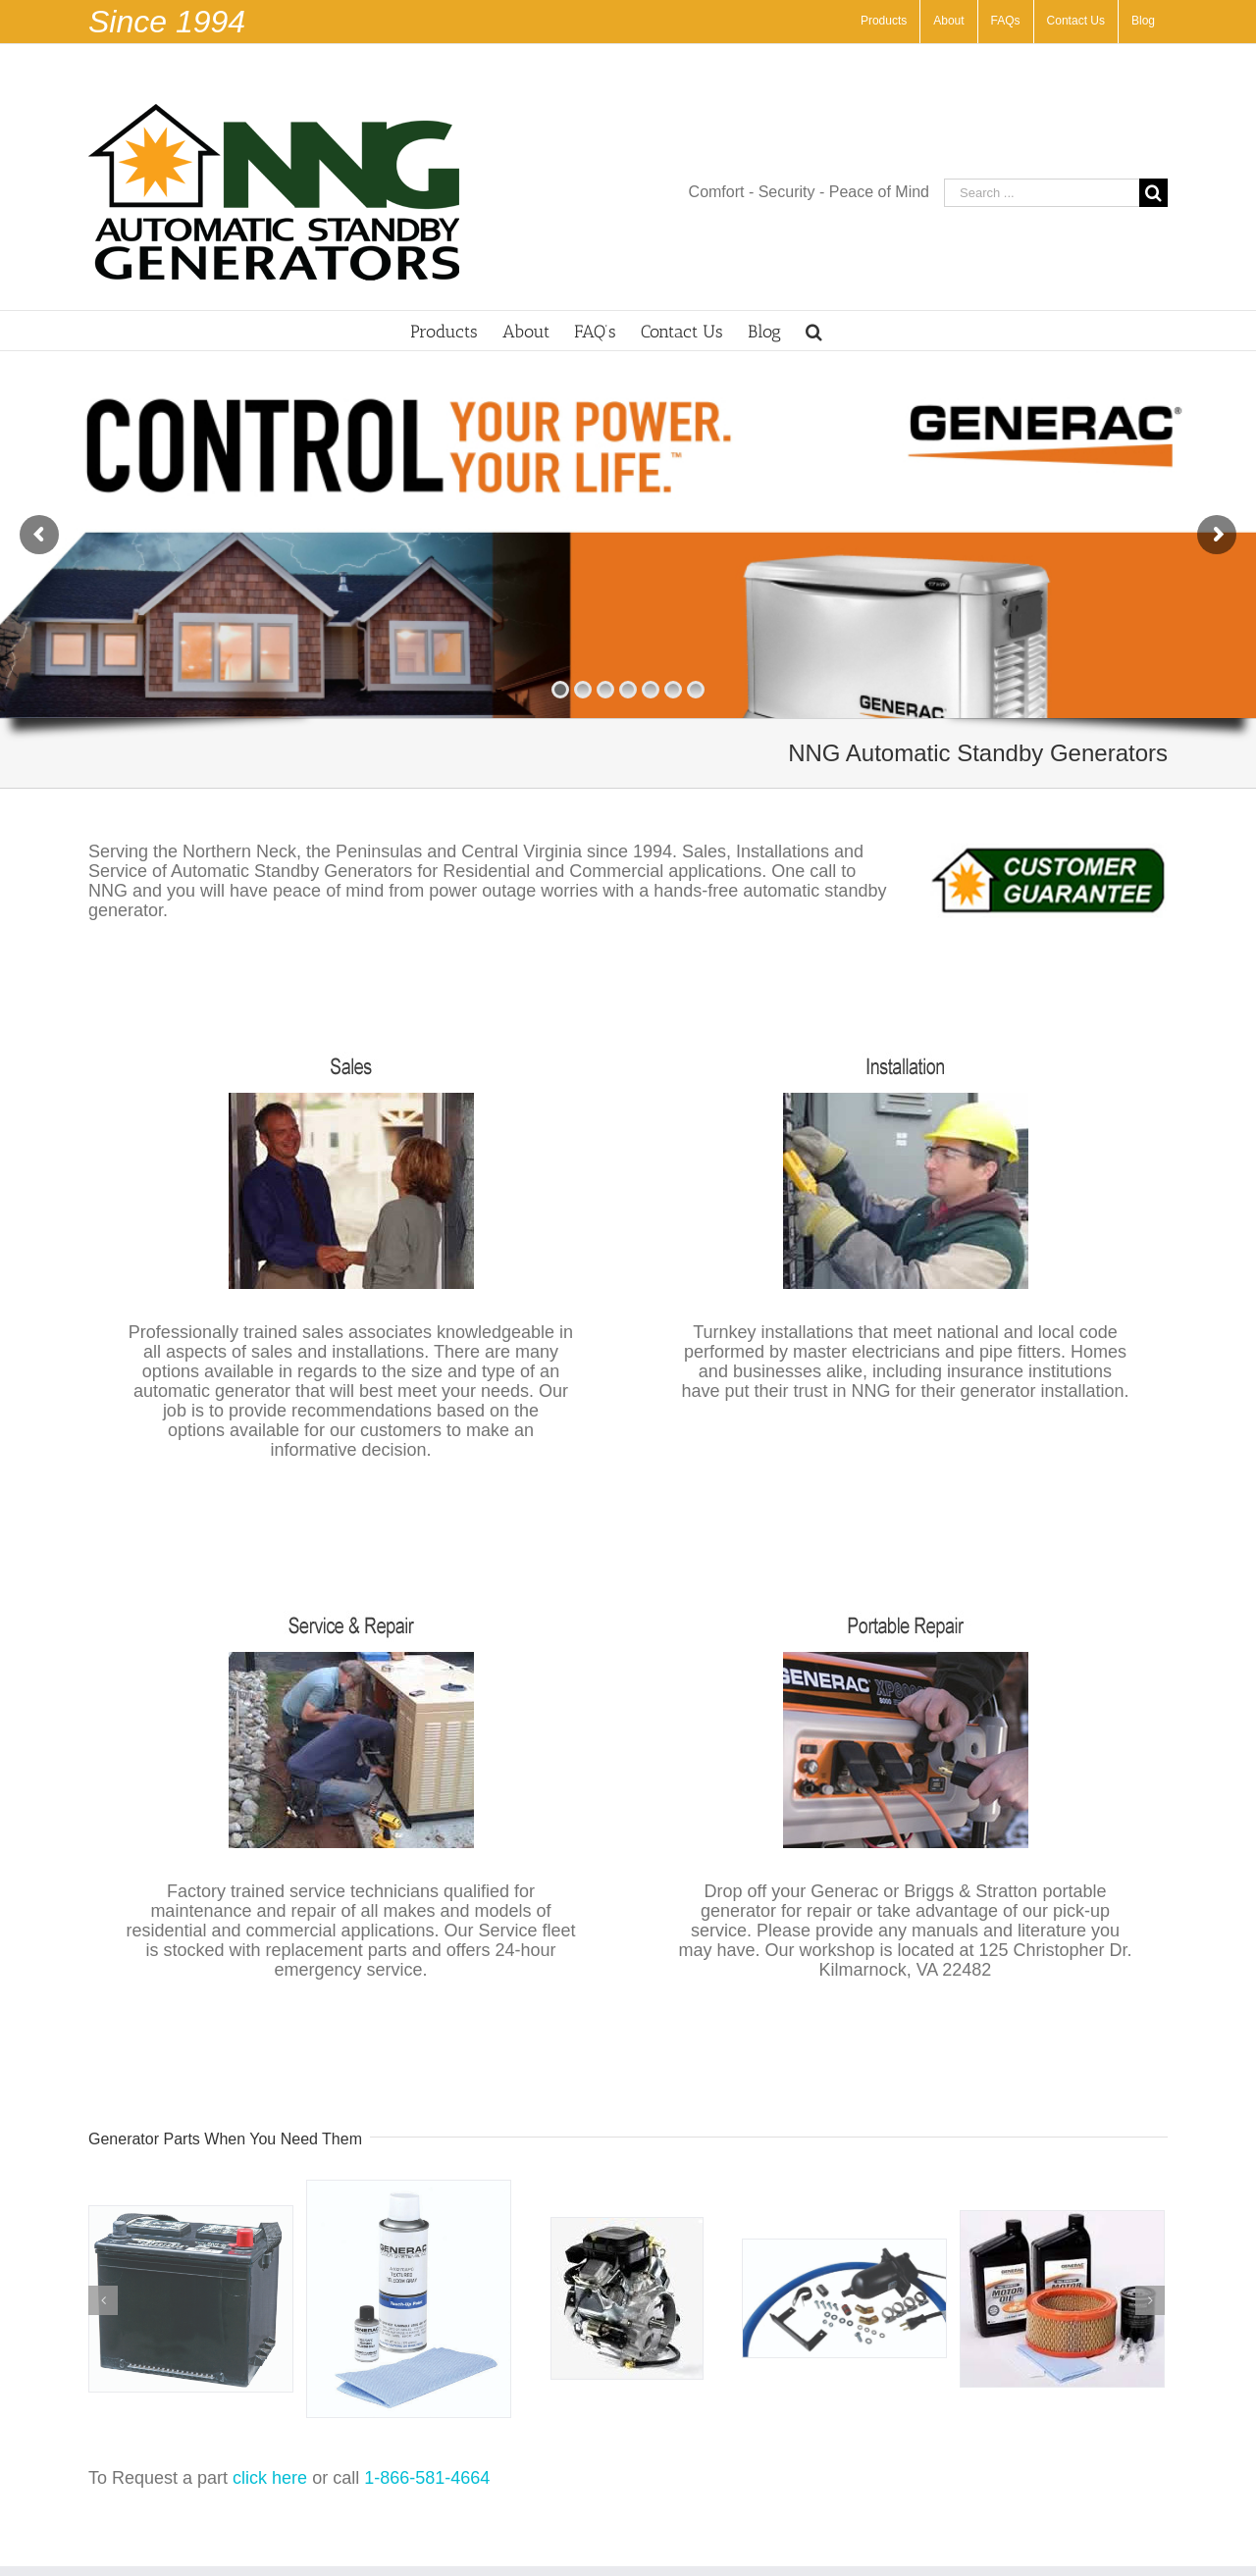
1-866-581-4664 (427, 2478)
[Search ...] (1041, 193)
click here (270, 2478)
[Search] (814, 330)
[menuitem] (883, 21)
